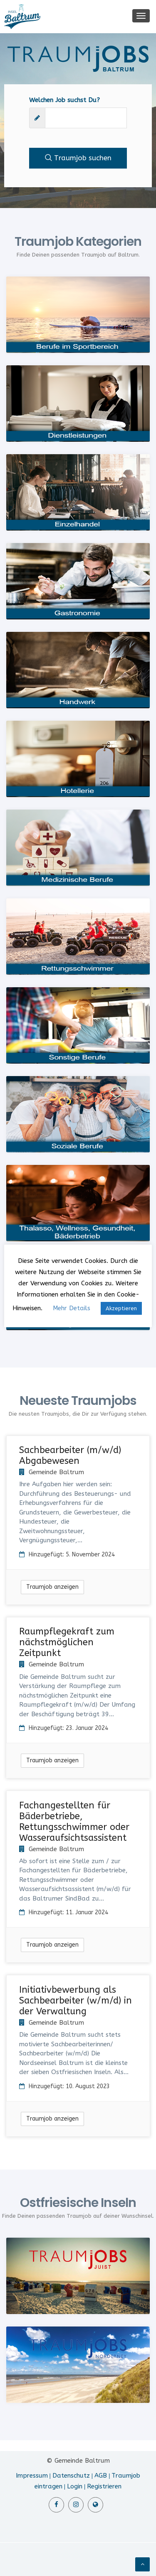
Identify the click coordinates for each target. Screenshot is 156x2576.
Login (74, 2486)
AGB (100, 2475)
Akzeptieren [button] (121, 1308)
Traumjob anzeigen (52, 1586)
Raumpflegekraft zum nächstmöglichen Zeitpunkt (66, 1642)
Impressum (32, 2475)
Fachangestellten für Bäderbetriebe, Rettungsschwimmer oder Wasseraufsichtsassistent (74, 1821)
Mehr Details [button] (71, 1308)
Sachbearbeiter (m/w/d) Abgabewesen (70, 1455)
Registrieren (104, 2486)
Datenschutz (71, 2475)
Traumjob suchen (78, 158)
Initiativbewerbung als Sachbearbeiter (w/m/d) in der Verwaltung (75, 2000)
